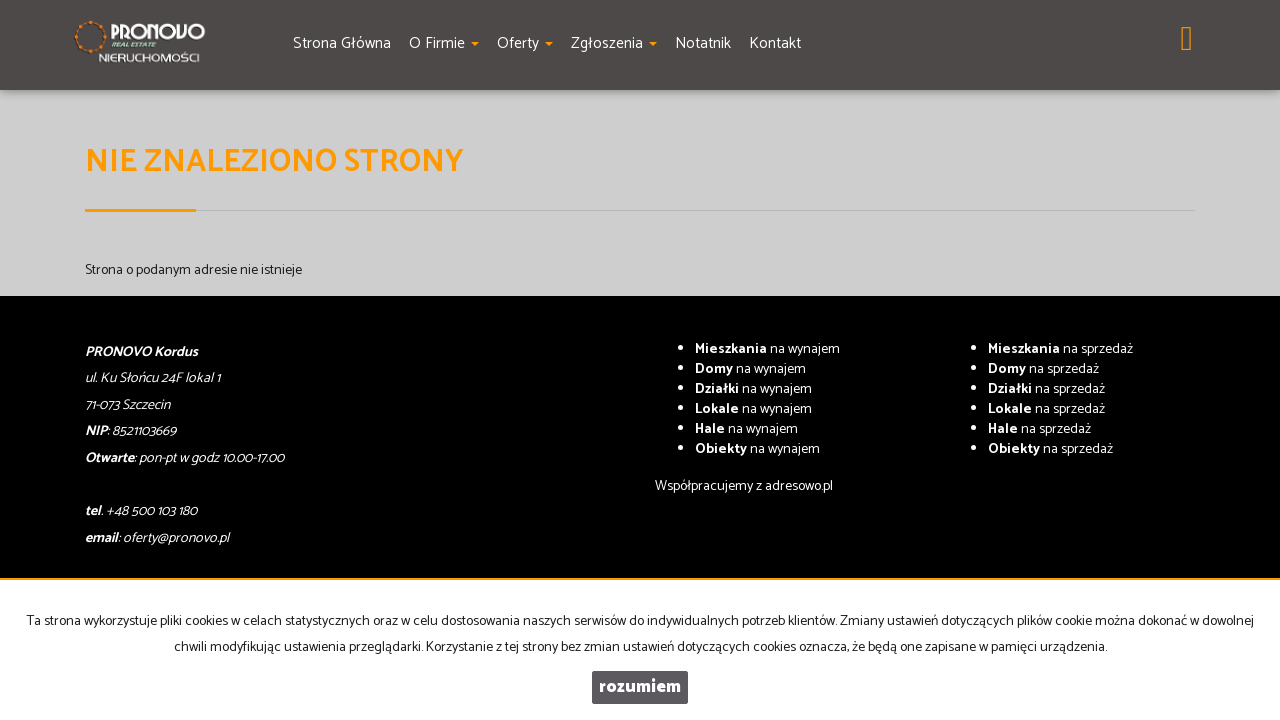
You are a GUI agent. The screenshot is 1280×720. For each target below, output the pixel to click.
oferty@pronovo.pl (176, 538)
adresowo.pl (799, 486)
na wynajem (767, 349)
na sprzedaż (1060, 349)
